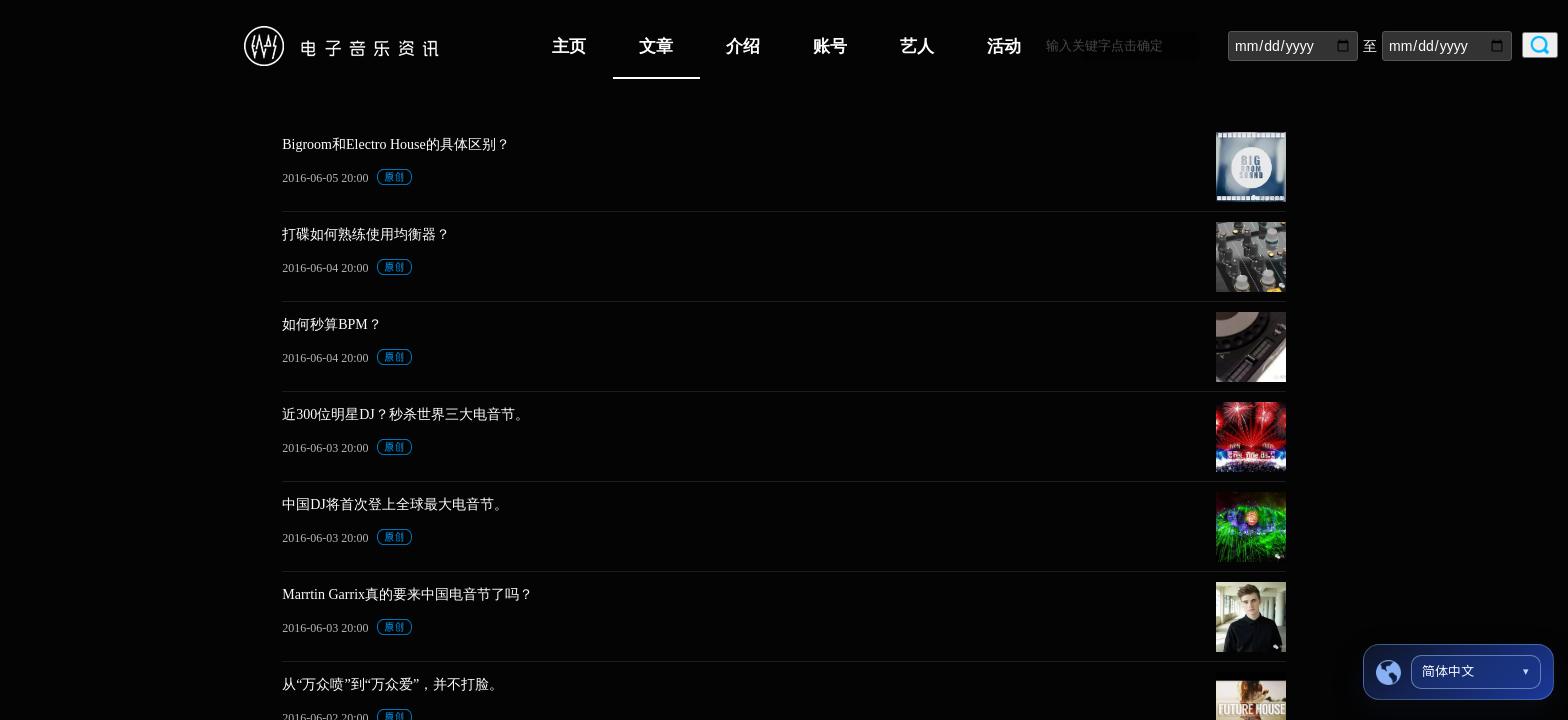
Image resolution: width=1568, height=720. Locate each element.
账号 (830, 46)
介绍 (743, 46)
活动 (1004, 46)
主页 (569, 46)
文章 (656, 46)
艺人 (917, 46)
